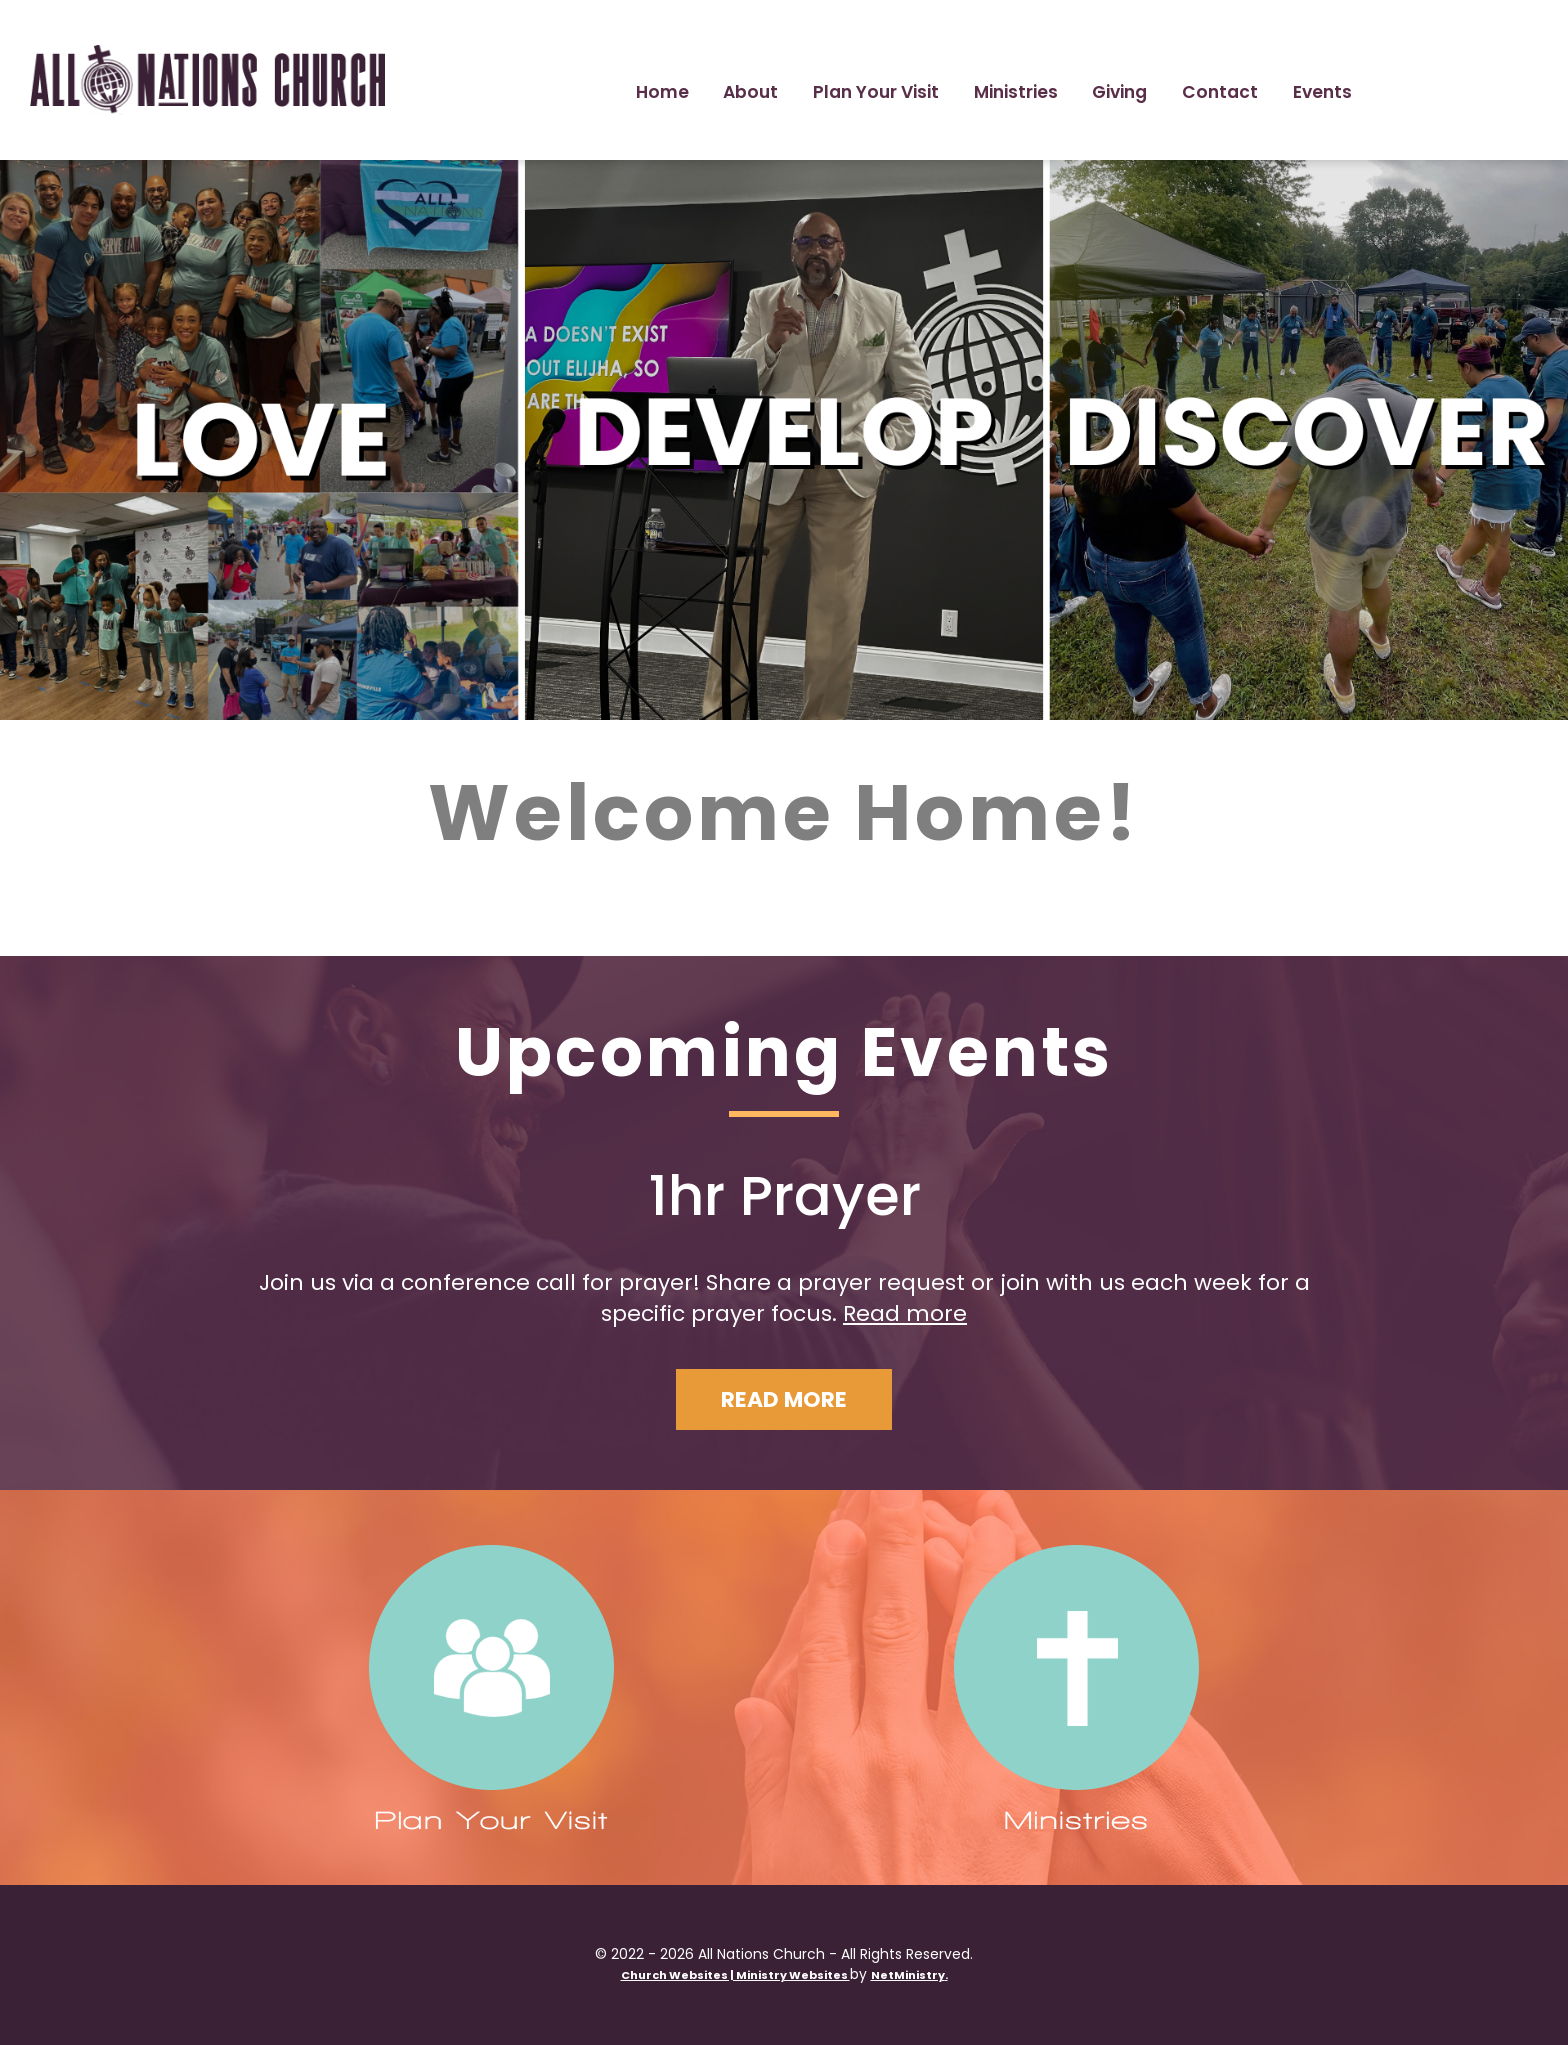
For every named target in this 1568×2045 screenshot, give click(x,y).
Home (662, 92)
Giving (1119, 92)
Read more (905, 1313)
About (750, 92)
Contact (1220, 92)
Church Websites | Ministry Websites (735, 1975)
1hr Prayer (784, 1195)
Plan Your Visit (876, 92)
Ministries (1016, 92)
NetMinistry (908, 1975)
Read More (784, 1399)
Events (1322, 92)
